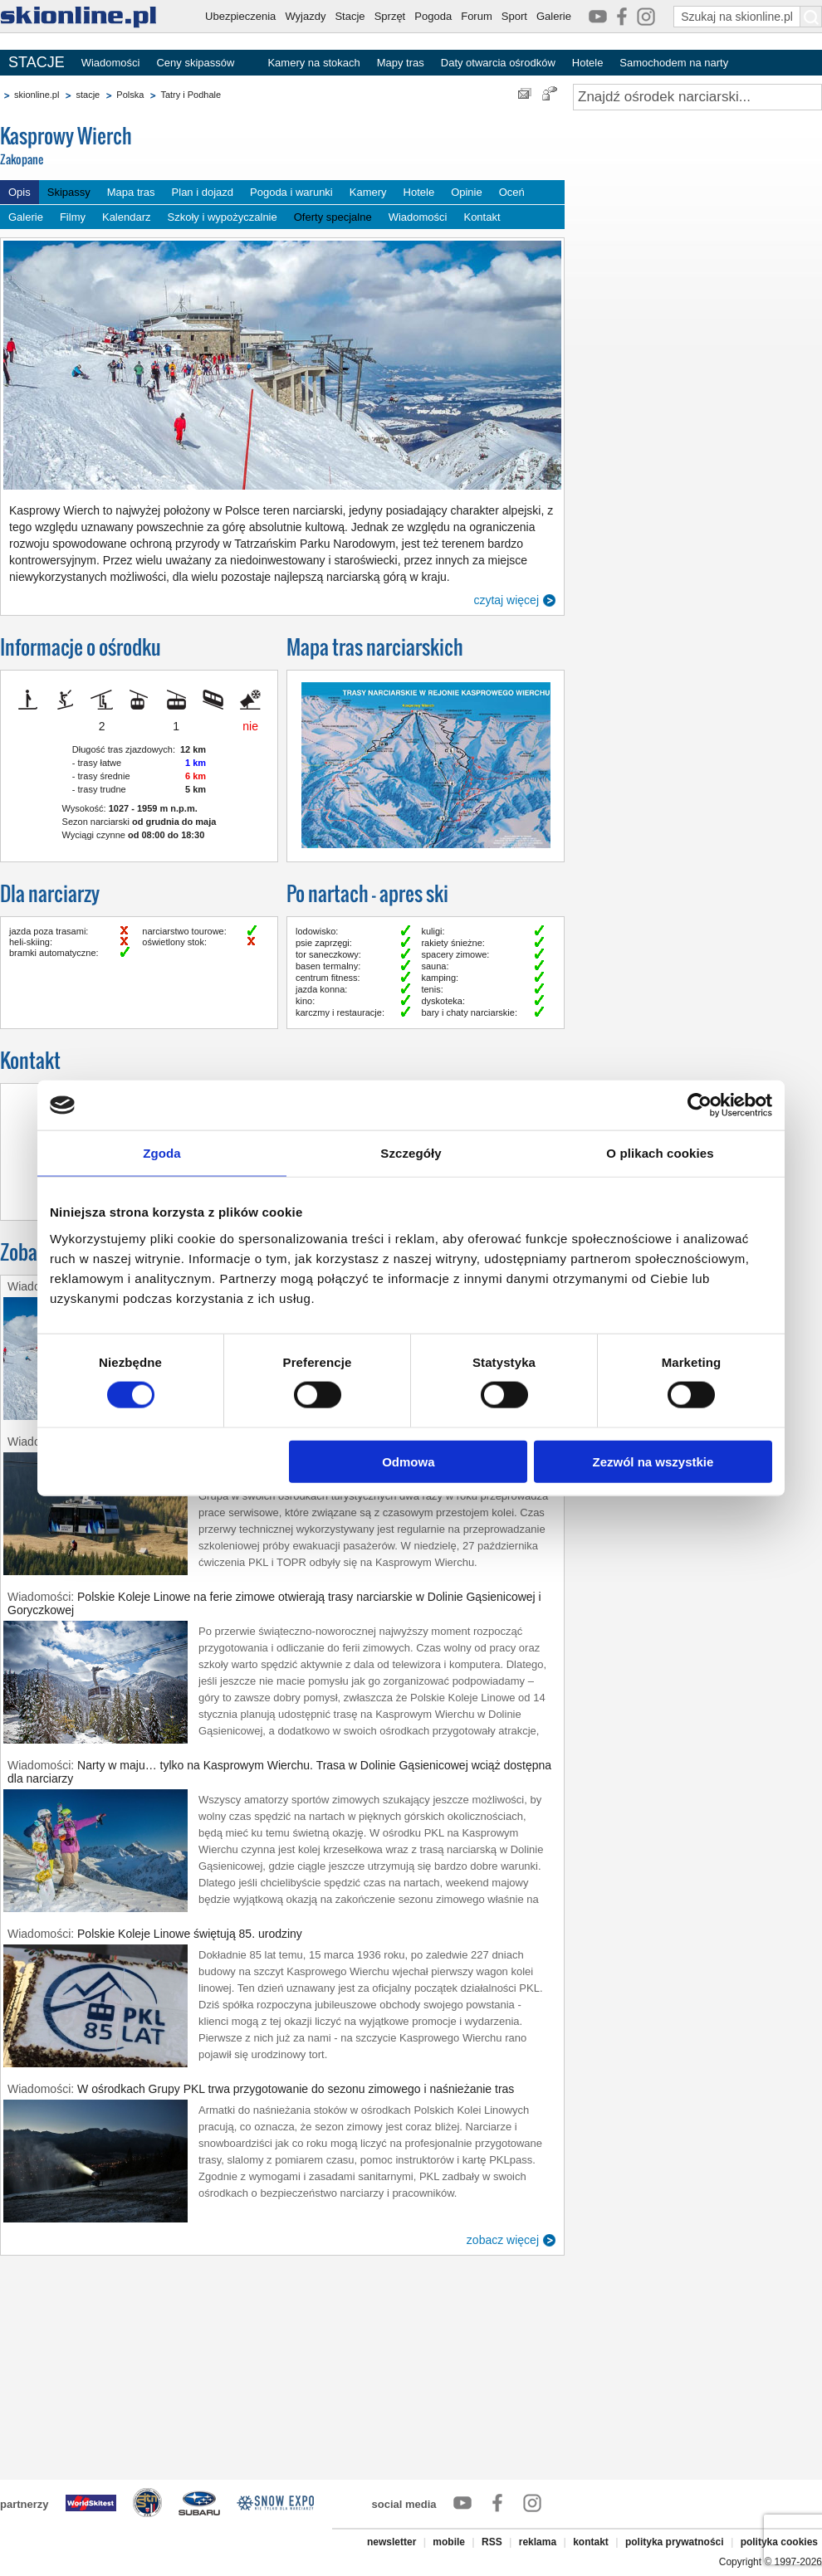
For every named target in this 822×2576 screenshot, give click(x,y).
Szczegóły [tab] (410, 1153)
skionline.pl (36, 95)
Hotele (588, 62)
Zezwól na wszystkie (653, 1461)
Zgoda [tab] (162, 1153)
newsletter (391, 2542)
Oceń (512, 192)
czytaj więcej (506, 600)
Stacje (350, 16)
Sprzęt (390, 16)
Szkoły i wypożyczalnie (222, 217)
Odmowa (408, 1461)
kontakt (591, 2542)
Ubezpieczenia (240, 16)
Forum (476, 16)
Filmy (73, 217)
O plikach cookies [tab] (659, 1153)
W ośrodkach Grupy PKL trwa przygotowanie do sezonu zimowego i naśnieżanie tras (295, 2088)
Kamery (368, 192)
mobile (449, 2542)
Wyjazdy (305, 16)
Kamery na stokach (313, 62)
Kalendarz (126, 217)
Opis (19, 192)
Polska (130, 95)
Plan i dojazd (202, 192)
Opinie (466, 192)
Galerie (553, 16)
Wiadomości (110, 62)
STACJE (36, 62)
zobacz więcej (503, 2240)
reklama (537, 2542)
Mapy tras (400, 62)
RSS (492, 2542)
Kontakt (481, 217)
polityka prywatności (674, 2542)
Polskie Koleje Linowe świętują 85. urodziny (189, 1933)
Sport (514, 16)
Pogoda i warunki (291, 192)
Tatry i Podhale (190, 95)
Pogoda (433, 16)
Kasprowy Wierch (124, 146)
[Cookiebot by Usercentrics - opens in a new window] (699, 1105)
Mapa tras (131, 192)
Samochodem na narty (673, 62)
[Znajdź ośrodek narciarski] (697, 97)
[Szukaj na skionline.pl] (811, 16)
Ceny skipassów (195, 62)
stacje (88, 95)
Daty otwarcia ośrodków (498, 62)
